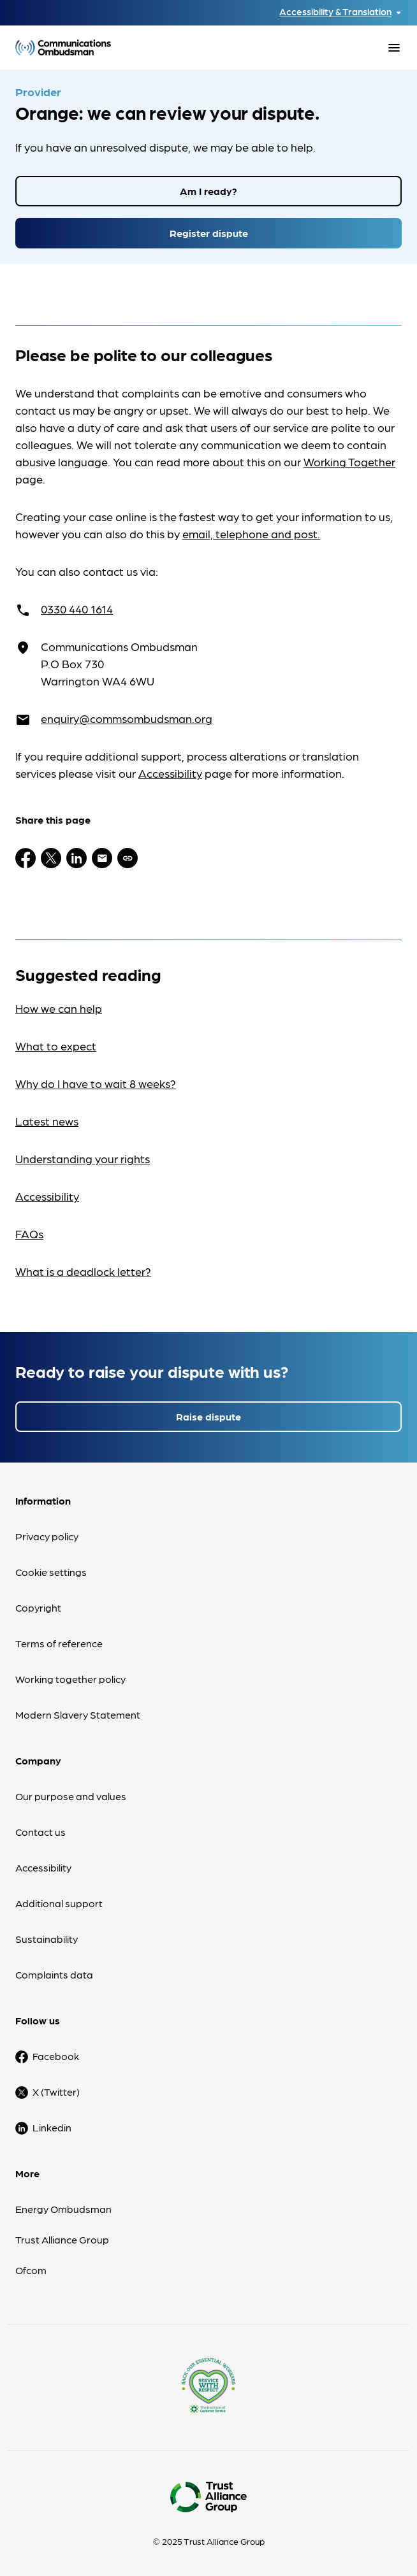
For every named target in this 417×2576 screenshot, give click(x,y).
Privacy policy (46, 1536)
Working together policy (70, 1678)
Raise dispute (208, 1416)
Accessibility (170, 773)
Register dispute (209, 233)
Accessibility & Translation (335, 11)
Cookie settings (51, 1571)
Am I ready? (208, 190)
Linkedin (52, 2127)
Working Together (349, 461)
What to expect (55, 1045)
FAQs (29, 1233)
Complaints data (54, 1974)
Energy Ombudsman (63, 2208)
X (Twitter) (56, 2091)
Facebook (56, 2056)
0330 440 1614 (77, 608)
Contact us (40, 1831)
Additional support (59, 1903)
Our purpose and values (70, 1796)
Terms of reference (59, 1643)
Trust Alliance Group (62, 2239)
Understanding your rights (82, 1158)
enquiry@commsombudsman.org (126, 718)
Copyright (38, 1607)
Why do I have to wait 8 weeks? (95, 1083)
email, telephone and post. (251, 533)
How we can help (58, 1008)
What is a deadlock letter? (83, 1271)
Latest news (46, 1120)
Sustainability (46, 1938)
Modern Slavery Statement (77, 1714)
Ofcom (31, 2270)
